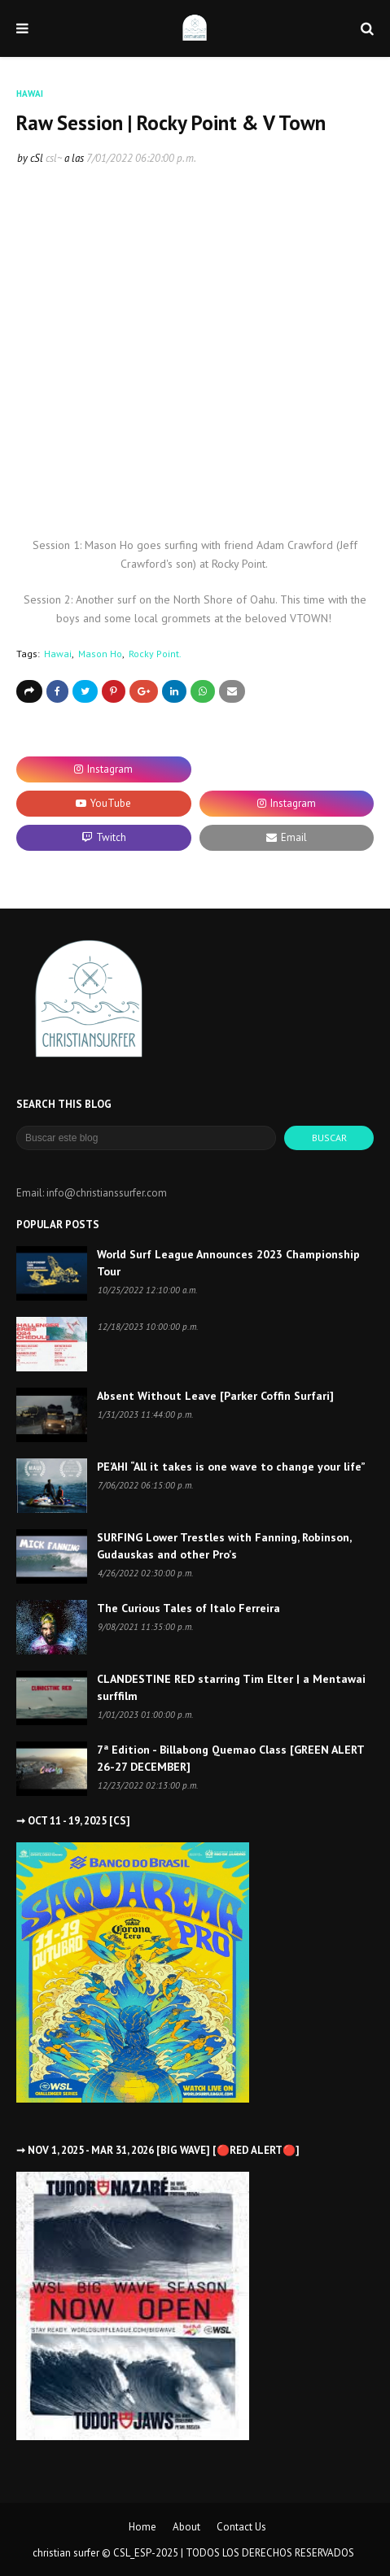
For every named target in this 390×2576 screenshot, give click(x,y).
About (186, 2527)
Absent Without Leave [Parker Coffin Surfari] (215, 1395)
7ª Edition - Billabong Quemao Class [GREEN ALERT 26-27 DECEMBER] (230, 1758)
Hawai (58, 653)
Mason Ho (100, 653)
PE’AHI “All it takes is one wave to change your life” (231, 1466)
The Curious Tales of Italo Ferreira (188, 1608)
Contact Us (241, 2527)
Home (142, 2527)
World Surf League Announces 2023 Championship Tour (228, 1263)
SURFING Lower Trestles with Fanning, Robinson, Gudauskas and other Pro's (224, 1546)
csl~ (54, 158)
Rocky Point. (155, 653)
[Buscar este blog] (146, 1138)
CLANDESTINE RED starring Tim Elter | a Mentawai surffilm (231, 1687)
